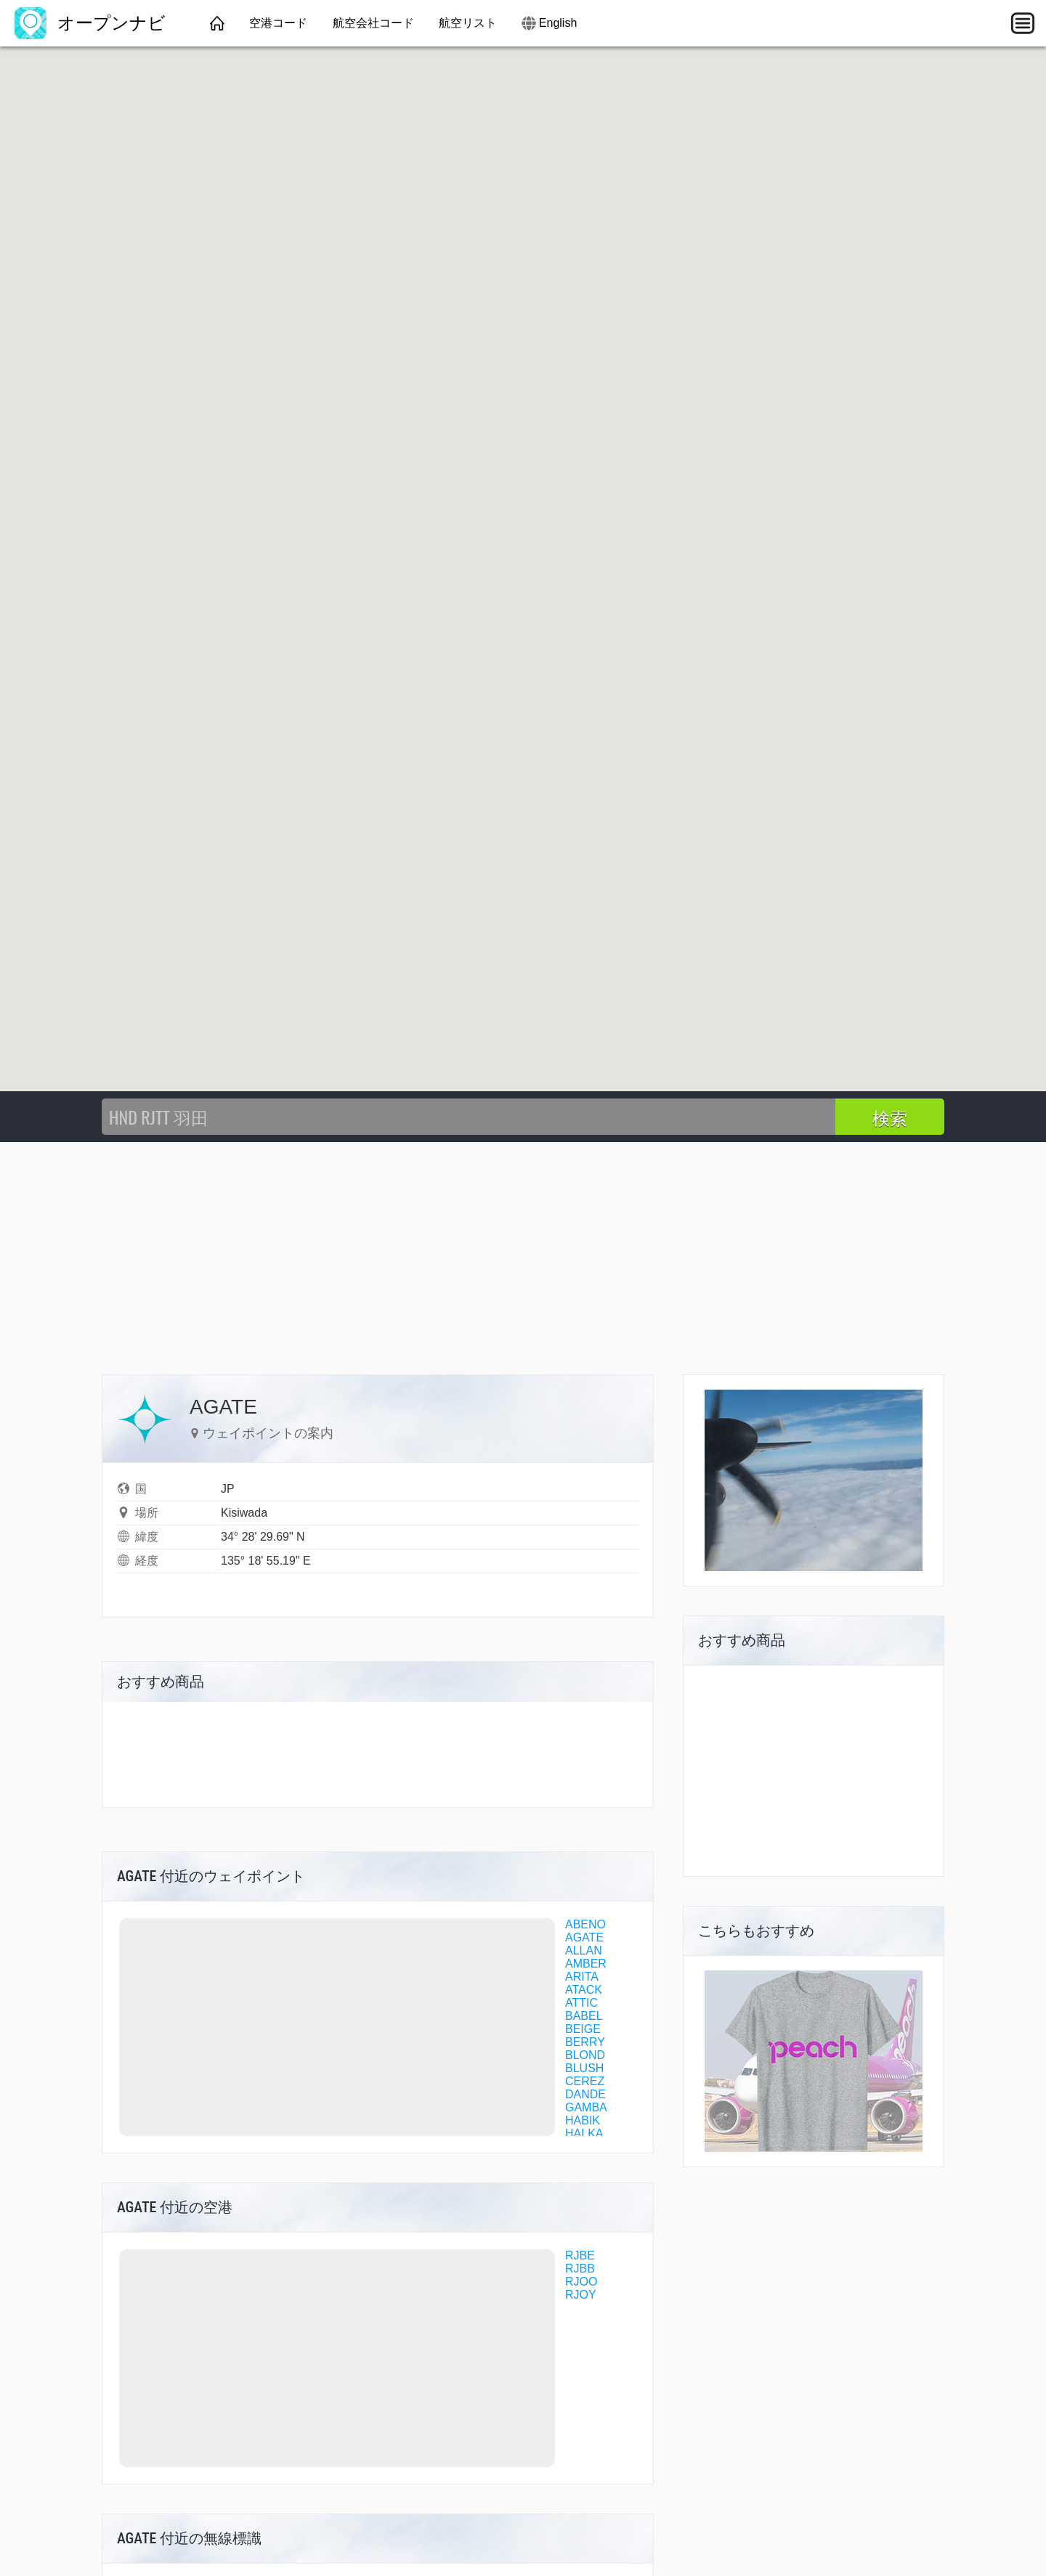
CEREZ (584, 2081)
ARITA (582, 1976)
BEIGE (583, 2029)
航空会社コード (373, 23)
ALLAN (583, 1950)
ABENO (585, 1924)
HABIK (582, 2120)
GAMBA (586, 2107)
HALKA (584, 2133)
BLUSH (584, 2068)
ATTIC (581, 2003)
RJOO (581, 2281)
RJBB (580, 2268)
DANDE (585, 2094)
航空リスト (468, 23)
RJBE (580, 2255)
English (558, 23)
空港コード (278, 23)
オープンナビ (90, 23)
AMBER (586, 1963)
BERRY (585, 2042)
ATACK (583, 1990)
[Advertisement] (523, 1251)
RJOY (580, 2294)
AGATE (584, 1937)
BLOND (585, 2055)
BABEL (584, 2016)
